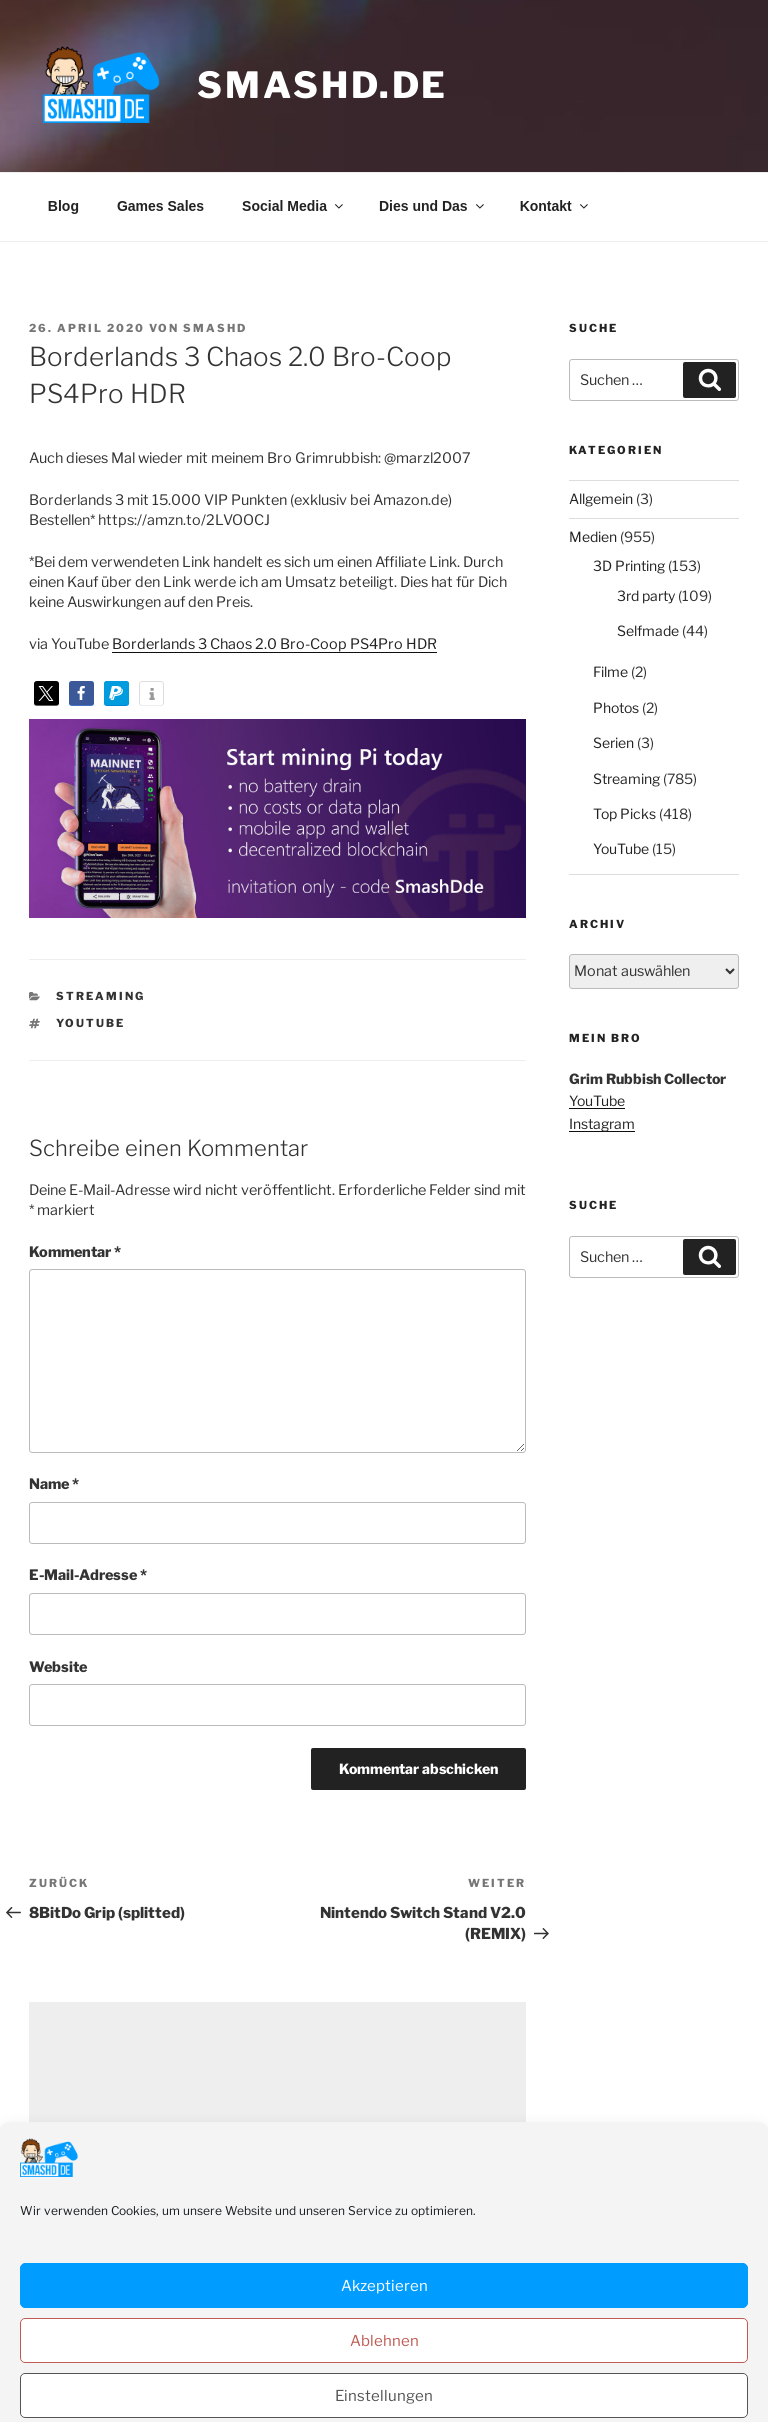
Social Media (294, 206)
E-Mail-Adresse (88, 1575)
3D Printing (629, 565)
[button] (46, 693)
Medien (593, 536)
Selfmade (648, 630)
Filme (610, 671)
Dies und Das (433, 206)
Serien (613, 742)
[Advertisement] (277, 2142)
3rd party (646, 595)
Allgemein (601, 498)
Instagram (602, 1123)
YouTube (90, 1023)
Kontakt (555, 206)
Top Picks (624, 813)
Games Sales (160, 206)
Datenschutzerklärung (398, 2373)
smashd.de (322, 85)
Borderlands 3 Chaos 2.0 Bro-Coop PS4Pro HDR (274, 644)
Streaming (100, 996)
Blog (63, 206)
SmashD (215, 328)
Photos (616, 707)
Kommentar (75, 1252)
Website (58, 1667)
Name (54, 1484)
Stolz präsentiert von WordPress (589, 2373)
